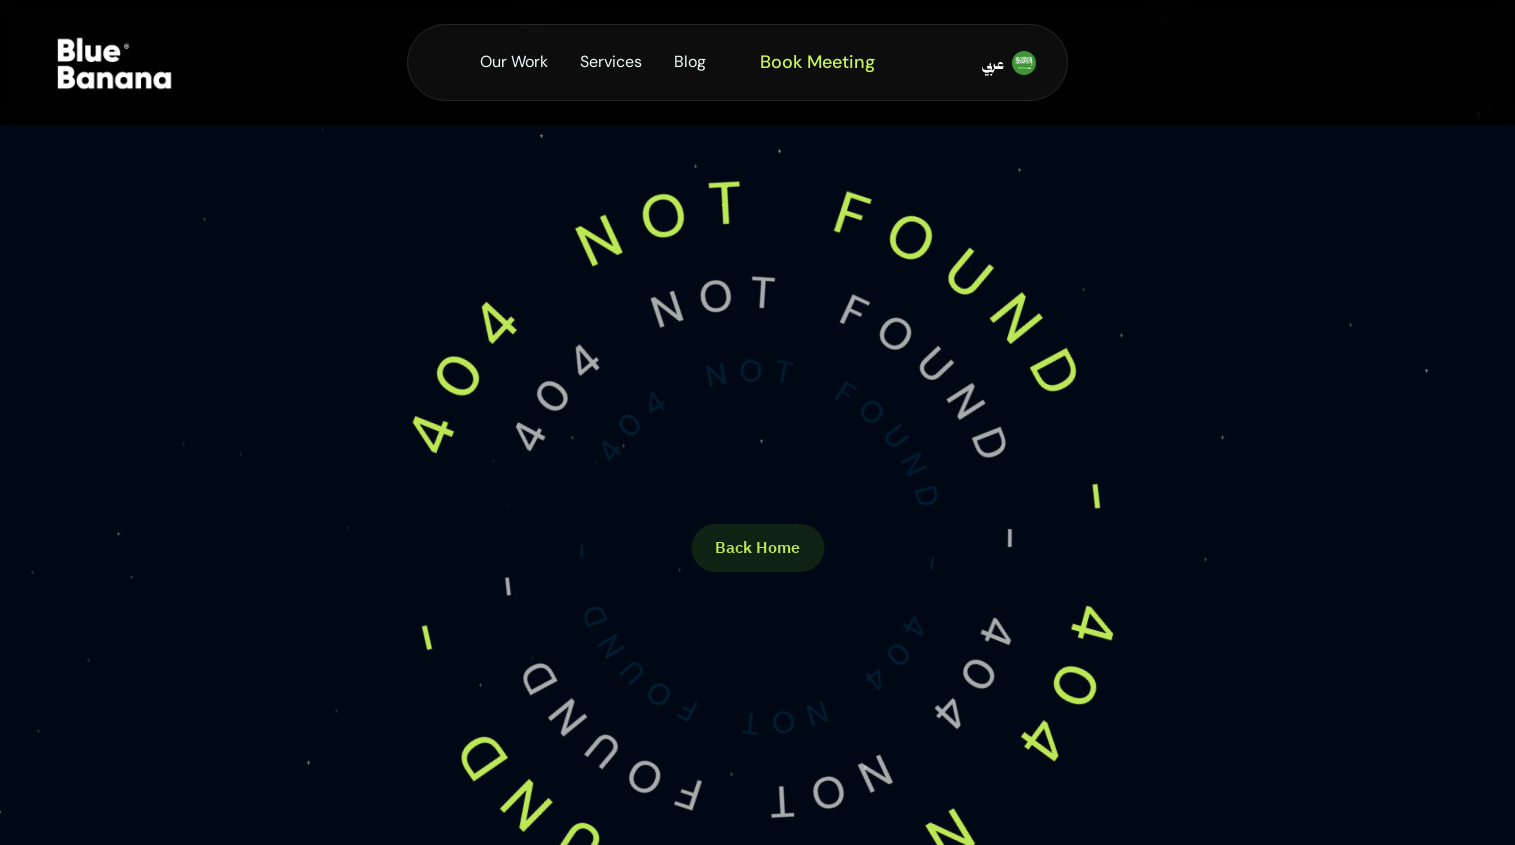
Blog (690, 61)
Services (611, 61)
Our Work (514, 61)
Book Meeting (817, 62)
